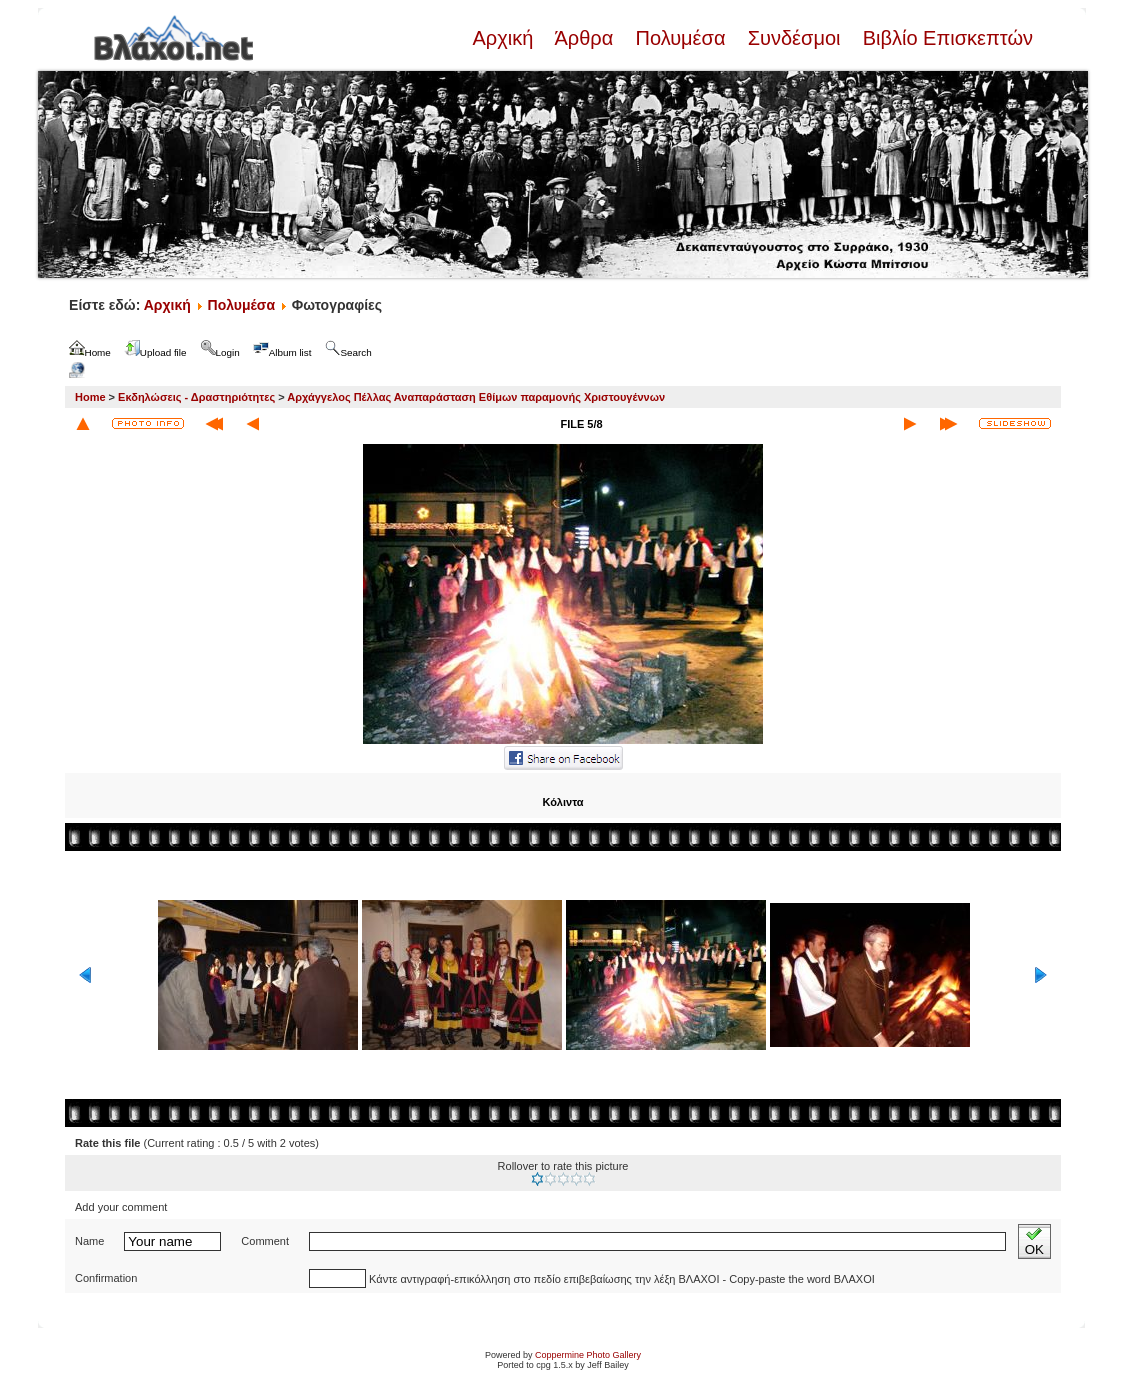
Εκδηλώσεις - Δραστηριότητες (196, 397)
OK (1034, 1241)
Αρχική (505, 38)
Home (90, 397)
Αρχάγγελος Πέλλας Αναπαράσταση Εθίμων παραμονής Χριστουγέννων (476, 397)
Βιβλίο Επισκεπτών (945, 38)
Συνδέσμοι (794, 38)
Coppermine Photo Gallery (588, 1355)
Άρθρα (584, 38)
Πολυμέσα (680, 38)
